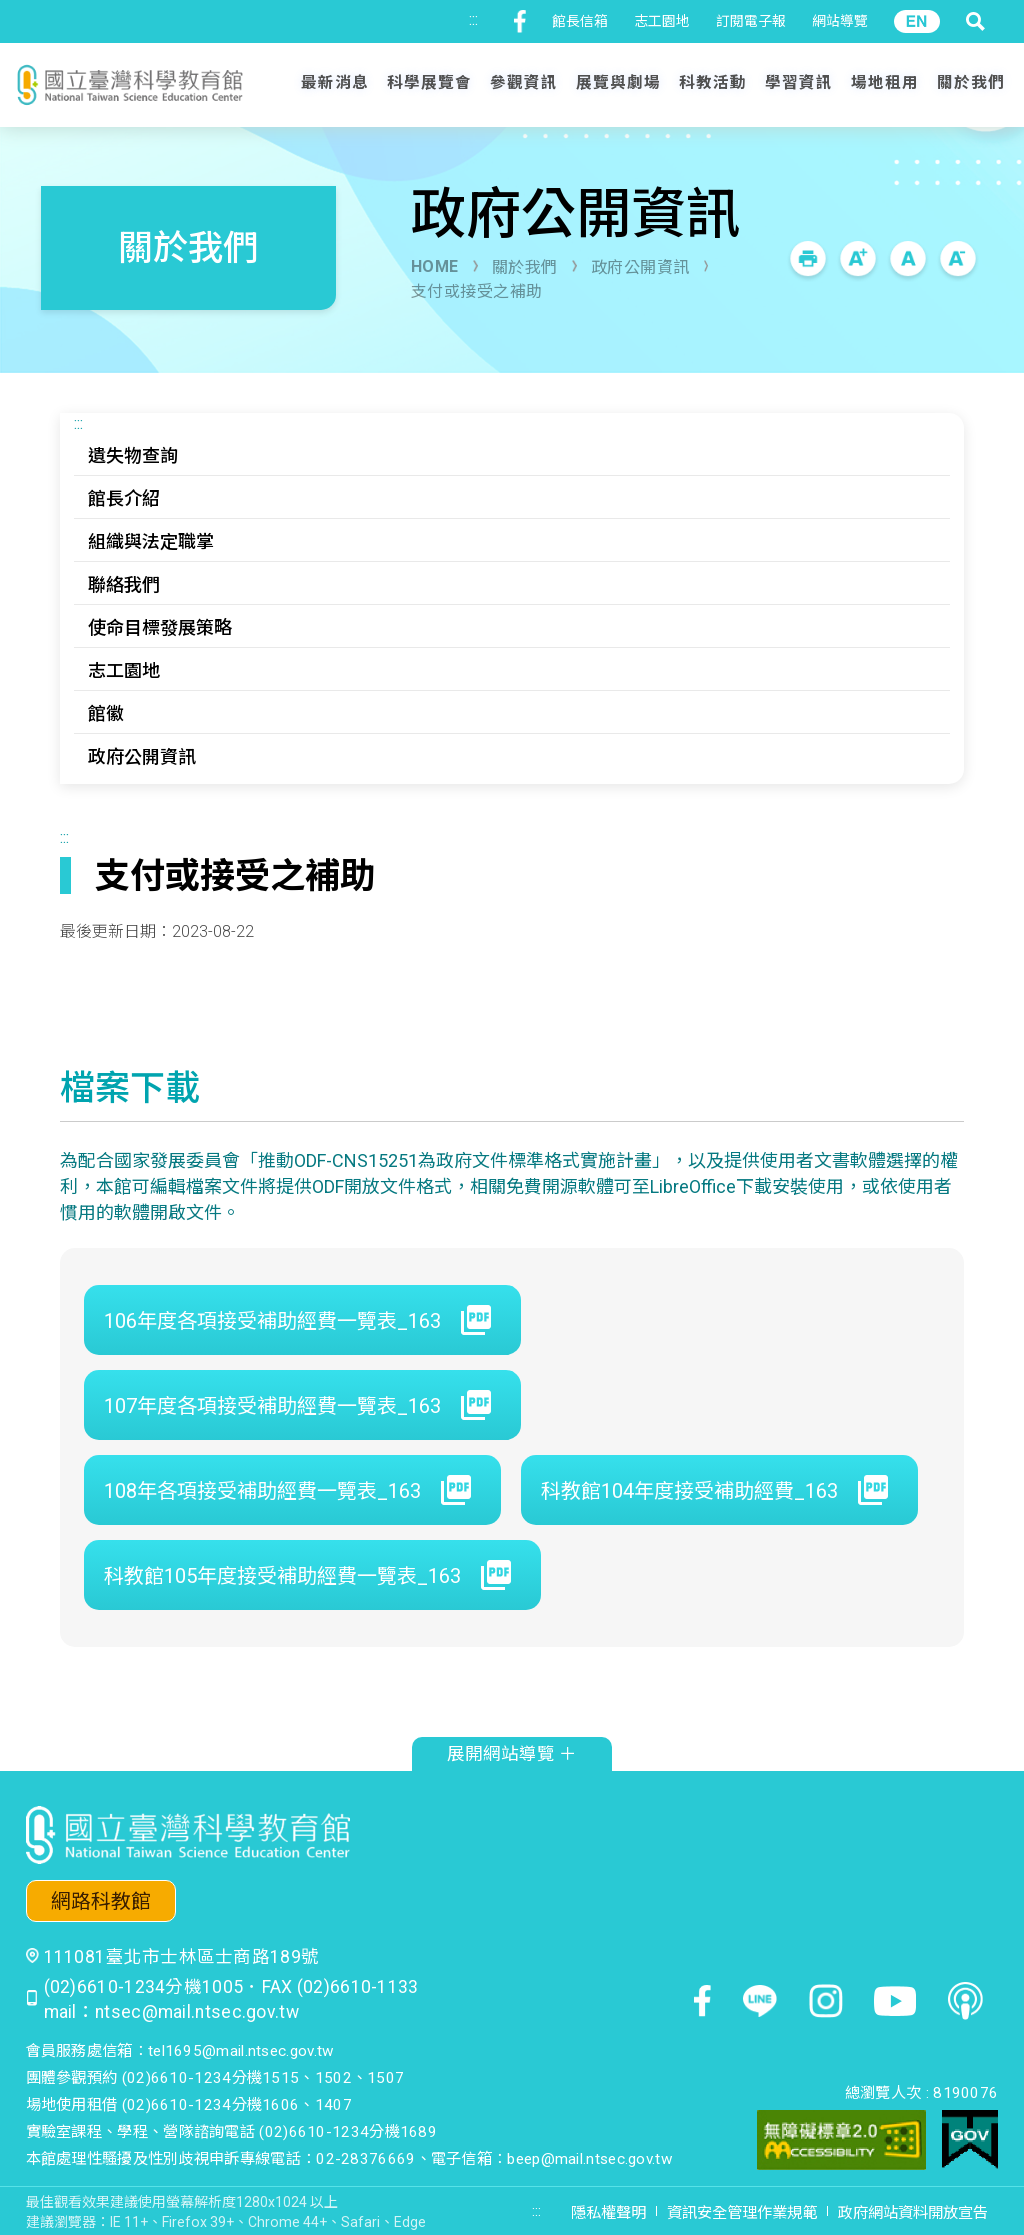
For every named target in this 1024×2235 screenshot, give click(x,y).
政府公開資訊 (640, 267)
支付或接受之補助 (477, 291)
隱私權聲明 (608, 2213)
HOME (435, 266)
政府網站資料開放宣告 (913, 2213)
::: (473, 19)
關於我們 (525, 267)
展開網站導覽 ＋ (512, 1754)
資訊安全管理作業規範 (742, 2213)
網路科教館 (101, 1901)
